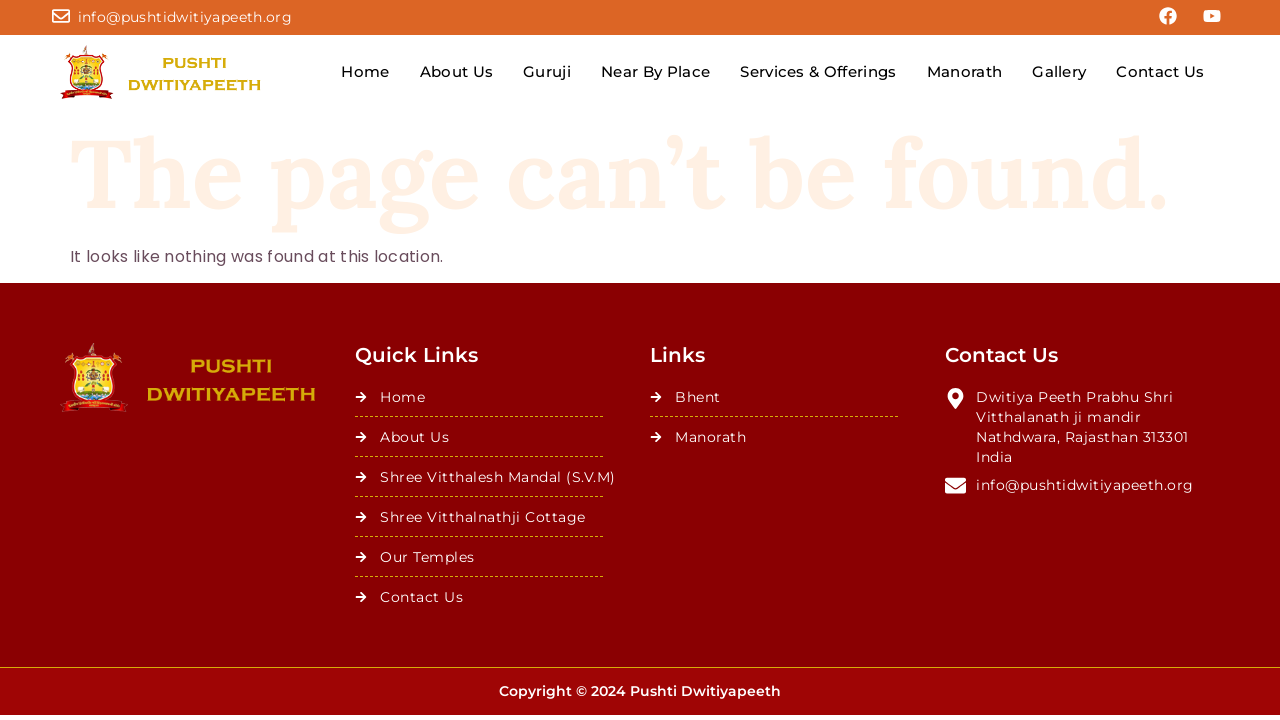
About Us (457, 71)
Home (365, 71)
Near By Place (655, 71)
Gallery (1059, 71)
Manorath (965, 71)
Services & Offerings (818, 71)
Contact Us (1160, 71)
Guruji (547, 71)
